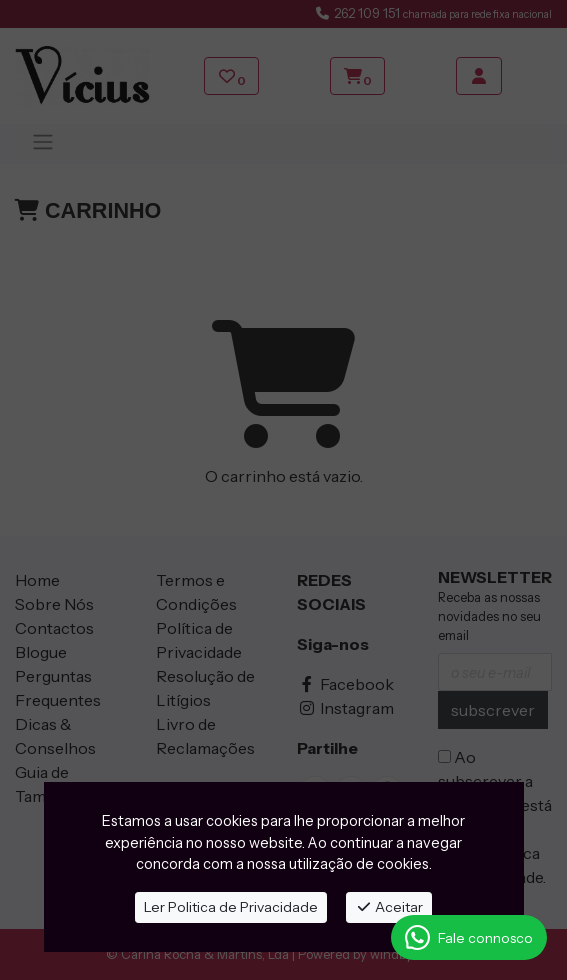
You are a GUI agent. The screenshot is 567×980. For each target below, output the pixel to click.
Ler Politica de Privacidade (231, 907)
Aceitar (389, 907)
